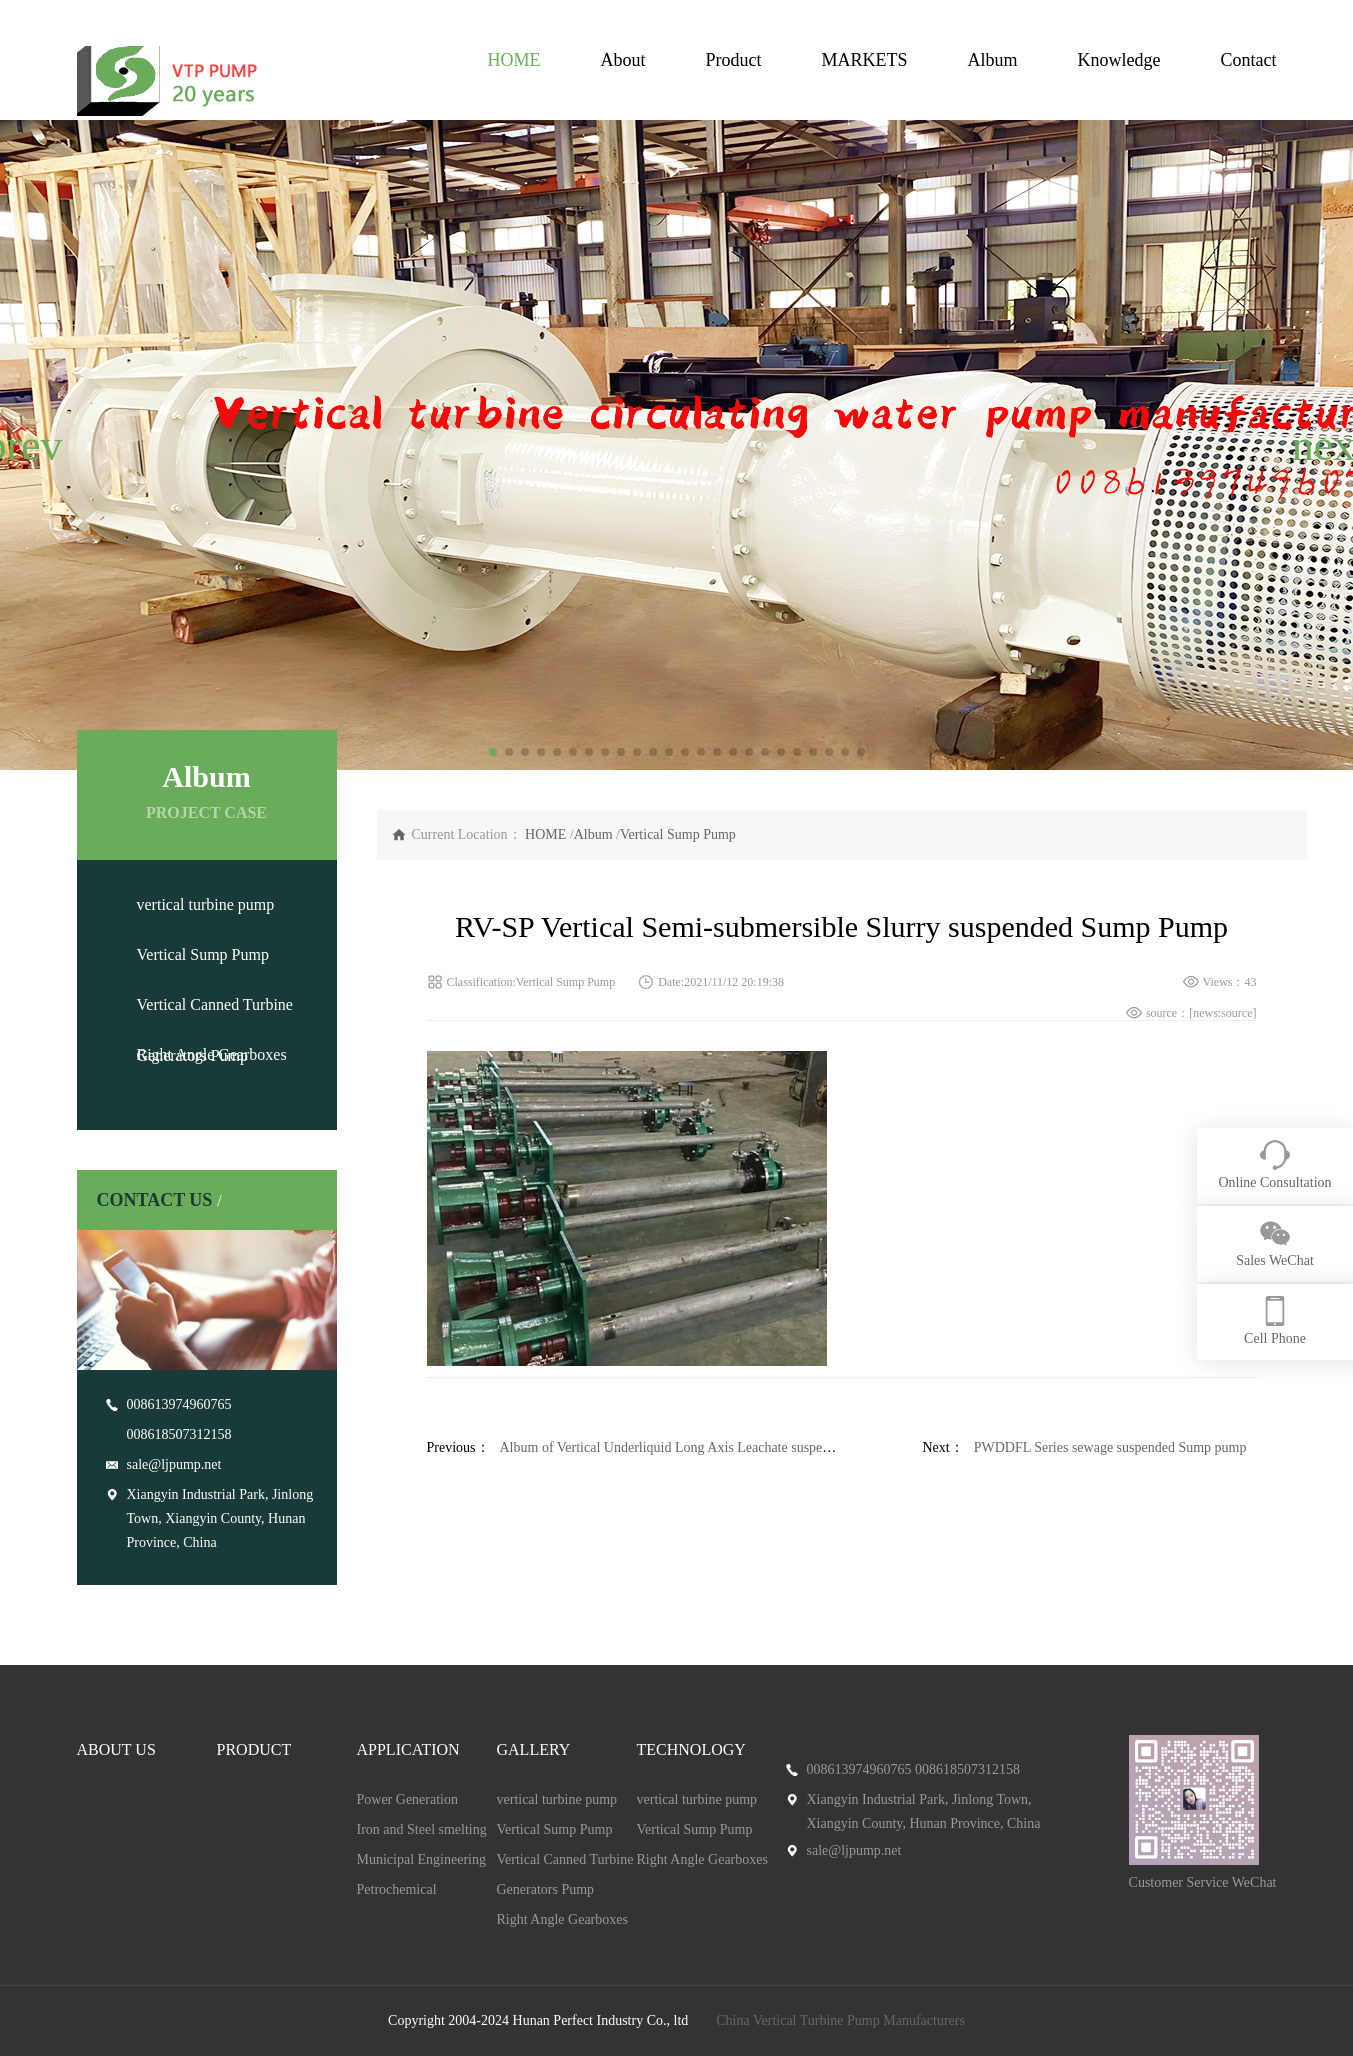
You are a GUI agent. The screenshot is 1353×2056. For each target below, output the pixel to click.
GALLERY (534, 1749)
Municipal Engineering (421, 1859)
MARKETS (864, 60)
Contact (1249, 60)
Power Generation (407, 1799)
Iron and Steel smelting (422, 1829)
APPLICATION (408, 1749)
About (622, 60)
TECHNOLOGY (691, 1749)
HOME (513, 60)
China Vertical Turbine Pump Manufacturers (840, 2020)
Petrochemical (397, 1889)
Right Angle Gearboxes (212, 1054)
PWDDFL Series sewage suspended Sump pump (1110, 1447)
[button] (23, 445)
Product (733, 60)
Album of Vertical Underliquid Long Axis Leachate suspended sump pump (709, 1447)
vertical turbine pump (206, 904)
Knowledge (1119, 60)
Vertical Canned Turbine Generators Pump (565, 1874)
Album (993, 60)
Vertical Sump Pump (203, 954)
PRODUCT (254, 1749)
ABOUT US (116, 1749)
